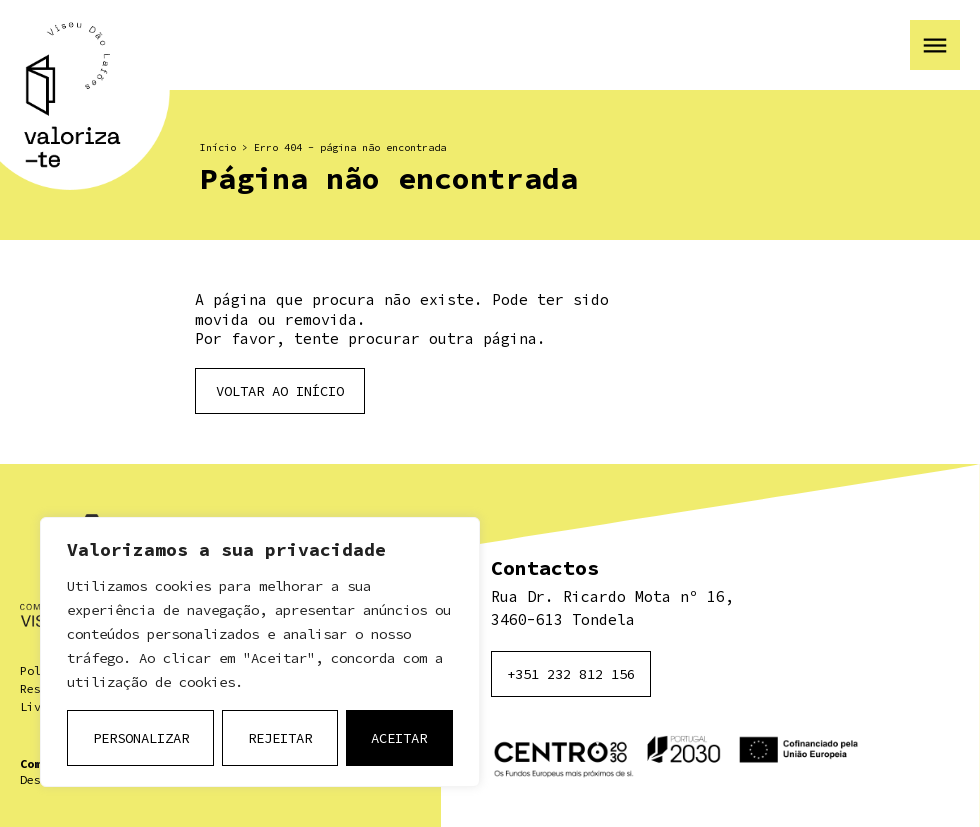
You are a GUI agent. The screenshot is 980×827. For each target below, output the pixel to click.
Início (218, 147)
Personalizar (141, 738)
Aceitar (399, 738)
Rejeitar (280, 738)
